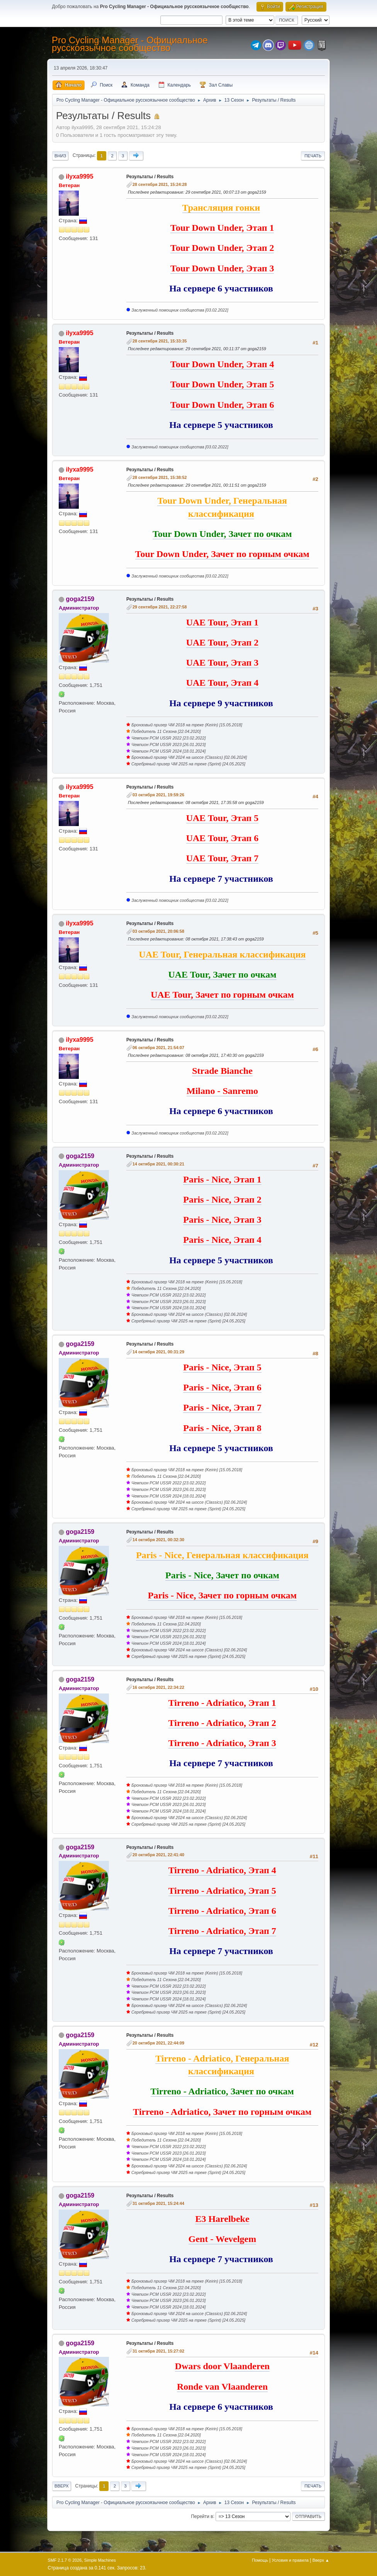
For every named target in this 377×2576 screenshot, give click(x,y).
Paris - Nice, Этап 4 (222, 1240)
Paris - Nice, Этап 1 (222, 1179)
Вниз (60, 155)
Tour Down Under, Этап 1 (222, 228)
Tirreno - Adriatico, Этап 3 (222, 1743)
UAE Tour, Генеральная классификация (222, 954)
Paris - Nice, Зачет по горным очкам (222, 1595)
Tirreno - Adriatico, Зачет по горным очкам (222, 2112)
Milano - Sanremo (222, 1091)
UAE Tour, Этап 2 (222, 642)
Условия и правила (290, 2560)
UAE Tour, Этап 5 (222, 818)
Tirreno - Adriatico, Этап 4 (222, 1870)
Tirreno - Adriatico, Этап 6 (222, 1911)
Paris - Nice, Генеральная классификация (222, 1555)
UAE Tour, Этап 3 (222, 663)
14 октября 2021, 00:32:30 (158, 1539)
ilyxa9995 (79, 176)
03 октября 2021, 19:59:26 (158, 794)
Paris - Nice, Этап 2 (222, 1199)
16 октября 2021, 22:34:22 (158, 1687)
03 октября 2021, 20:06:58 (158, 931)
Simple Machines (100, 2560)
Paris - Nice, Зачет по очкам (222, 1575)
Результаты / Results (149, 176)
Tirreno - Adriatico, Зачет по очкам (222, 2091)
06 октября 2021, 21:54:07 (158, 1047)
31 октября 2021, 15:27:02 (158, 2351)
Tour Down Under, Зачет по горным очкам (222, 554)
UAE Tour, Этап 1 (222, 622)
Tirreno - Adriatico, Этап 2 (222, 1723)
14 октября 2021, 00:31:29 (158, 1351)
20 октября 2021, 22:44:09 (158, 2043)
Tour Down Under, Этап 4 (222, 364)
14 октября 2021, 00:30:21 (158, 1164)
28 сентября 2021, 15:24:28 (159, 184)
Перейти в (202, 2516)
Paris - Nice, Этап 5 (222, 1367)
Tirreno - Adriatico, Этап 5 (222, 1891)
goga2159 (80, 599)
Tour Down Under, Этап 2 (222, 248)
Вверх (61, 2486)
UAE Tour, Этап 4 (222, 683)
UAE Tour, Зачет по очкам (222, 974)
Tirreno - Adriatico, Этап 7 (222, 1931)
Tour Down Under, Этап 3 (222, 268)
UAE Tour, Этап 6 (222, 838)
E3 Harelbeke (222, 2219)
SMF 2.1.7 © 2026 (65, 2560)
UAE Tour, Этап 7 (222, 858)
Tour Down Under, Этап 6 (222, 405)
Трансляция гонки (221, 208)
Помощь (260, 2560)
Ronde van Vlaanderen (222, 2387)
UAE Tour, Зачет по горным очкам (222, 995)
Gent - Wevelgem (222, 2239)
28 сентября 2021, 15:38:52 (159, 477)
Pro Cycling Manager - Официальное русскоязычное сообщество (130, 44)
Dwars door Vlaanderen (222, 2366)
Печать (312, 155)
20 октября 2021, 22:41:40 (158, 1854)
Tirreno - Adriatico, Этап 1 (222, 1703)
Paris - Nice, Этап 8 (222, 1428)
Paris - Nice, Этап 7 (222, 1407)
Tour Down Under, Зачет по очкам (222, 534)
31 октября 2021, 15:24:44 (158, 2203)
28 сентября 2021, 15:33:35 (159, 341)
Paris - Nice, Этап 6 (222, 1387)
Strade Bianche (222, 1071)
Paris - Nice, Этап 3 (222, 1220)
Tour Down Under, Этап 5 (222, 384)
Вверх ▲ (320, 2560)
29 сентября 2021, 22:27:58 (159, 607)
